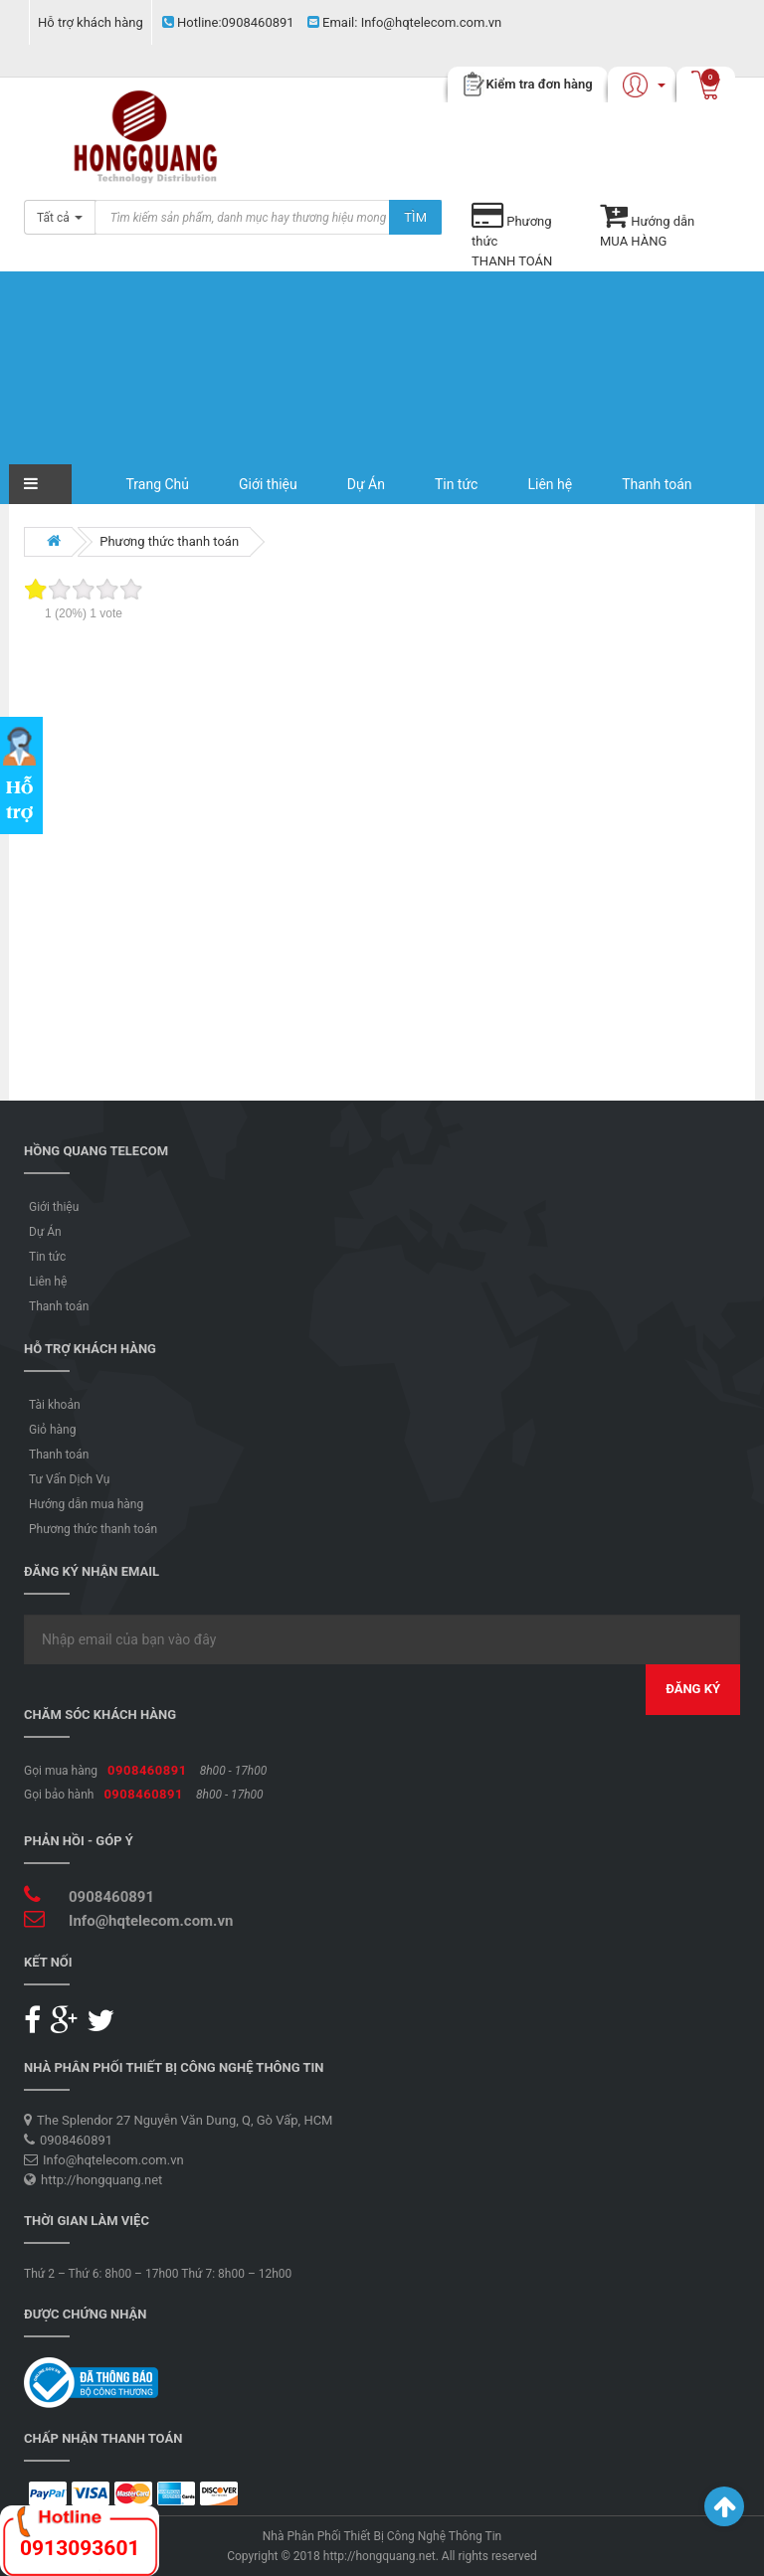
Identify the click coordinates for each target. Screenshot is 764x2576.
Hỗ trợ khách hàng (90, 22)
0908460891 (228, 22)
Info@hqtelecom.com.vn (404, 22)
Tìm (415, 217)
